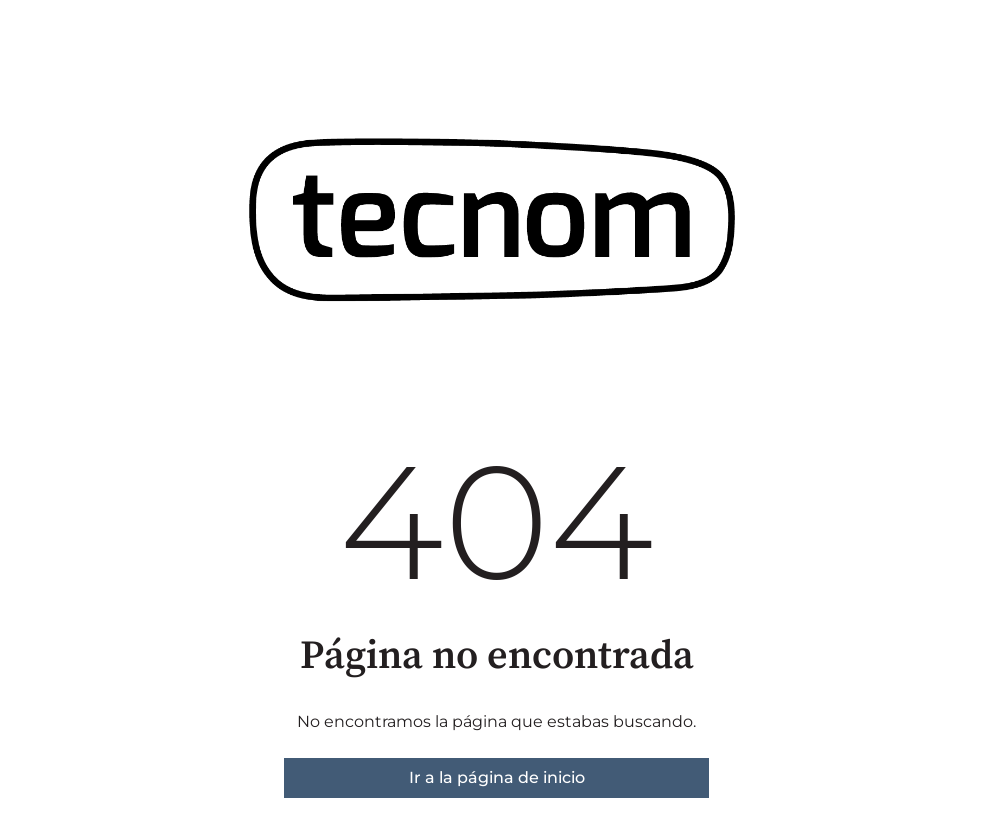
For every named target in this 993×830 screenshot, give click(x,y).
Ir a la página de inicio (497, 777)
